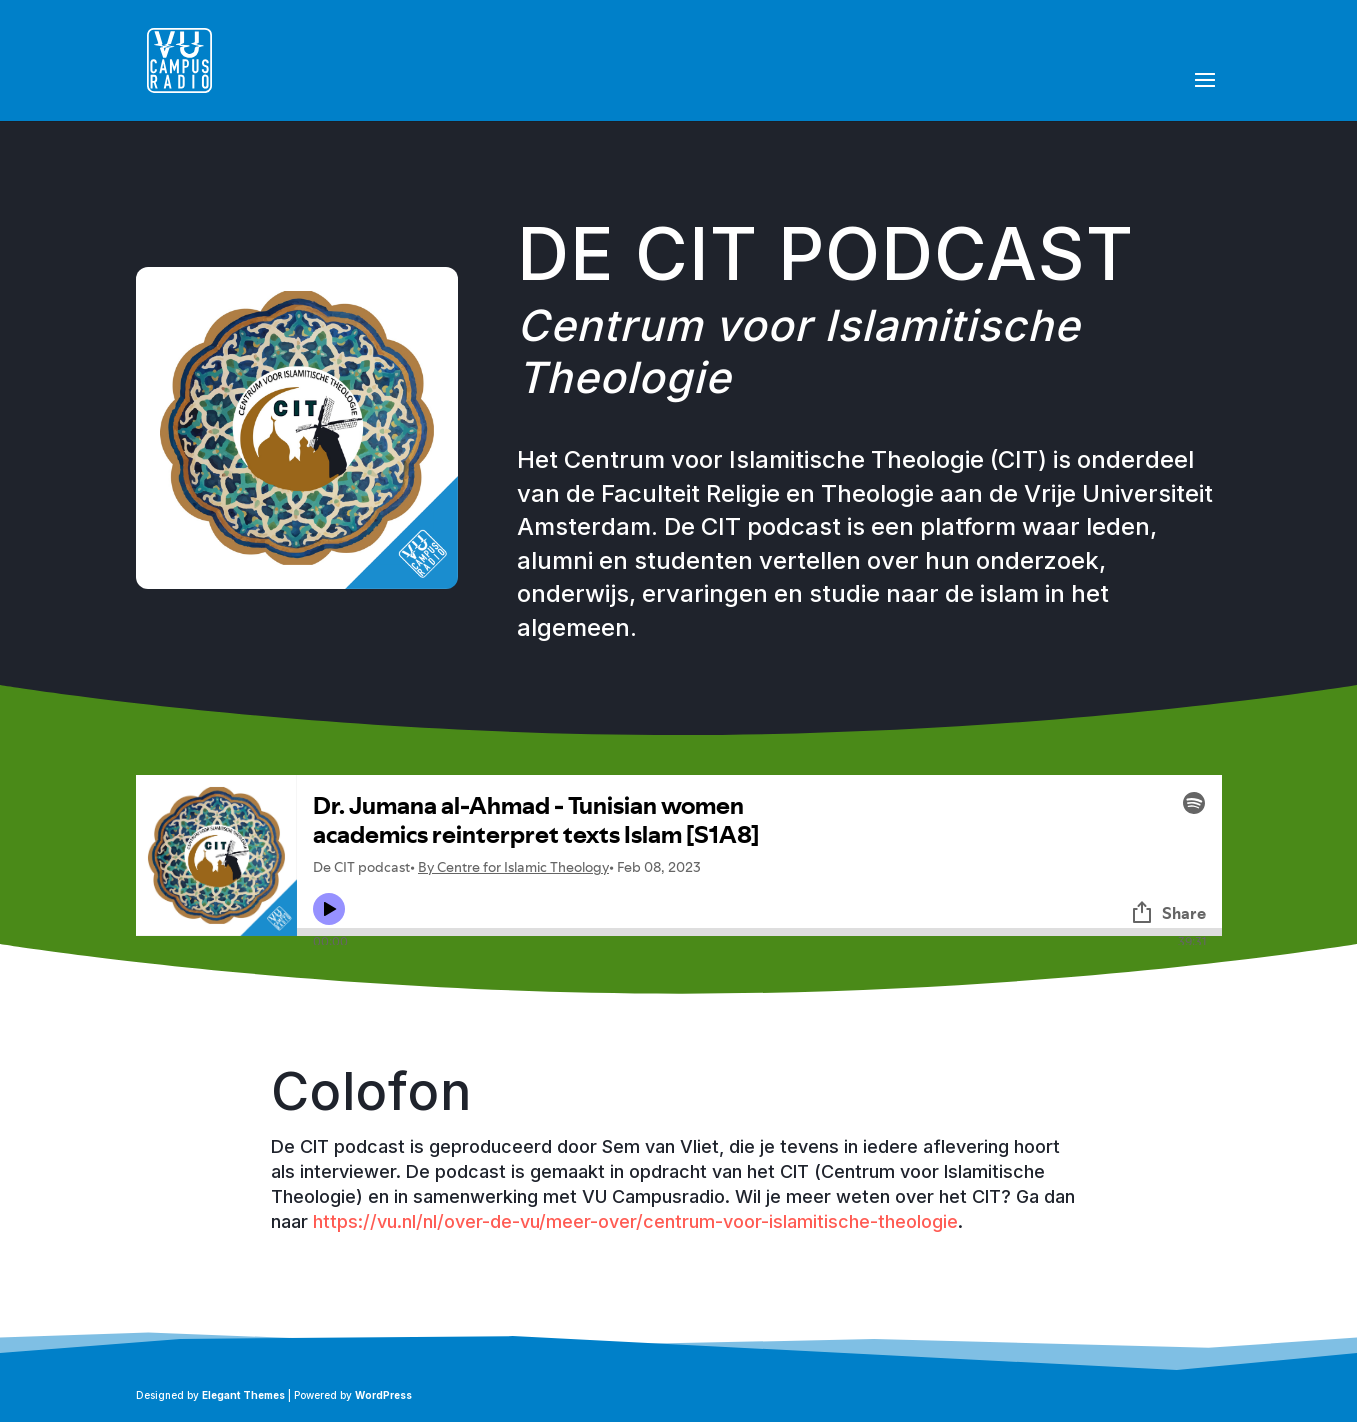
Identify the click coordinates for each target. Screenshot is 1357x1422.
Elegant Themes (243, 1395)
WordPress (383, 1395)
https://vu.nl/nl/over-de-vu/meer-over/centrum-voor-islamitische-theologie (635, 1221)
